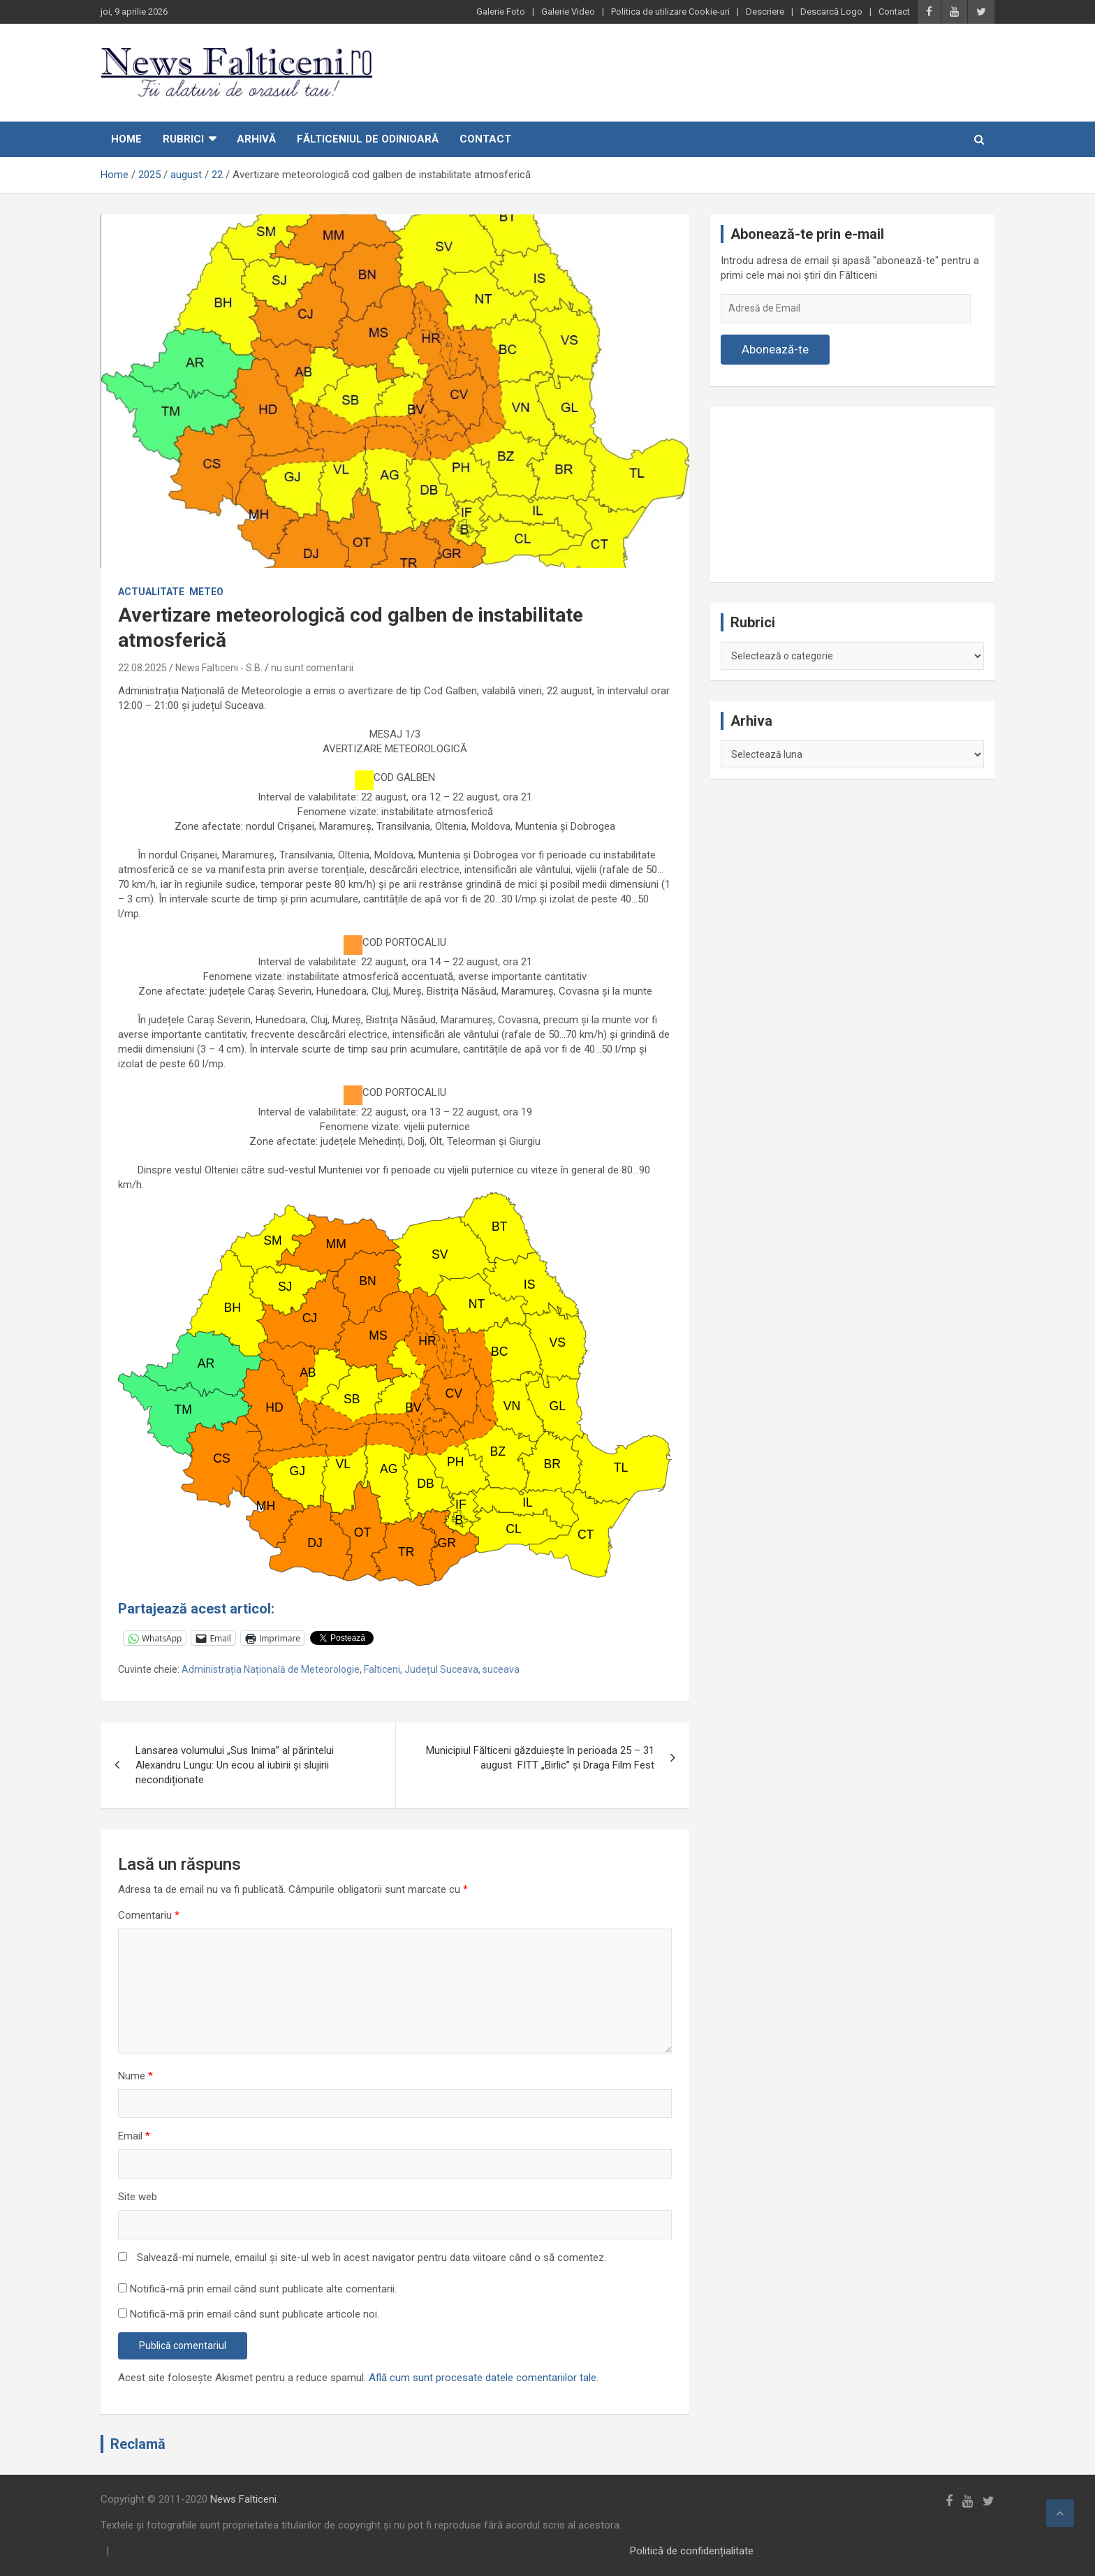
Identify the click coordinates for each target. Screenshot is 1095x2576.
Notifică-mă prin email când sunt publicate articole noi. (254, 2314)
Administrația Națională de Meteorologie (271, 1669)
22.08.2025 (142, 667)
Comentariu (148, 1915)
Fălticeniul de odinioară (368, 139)
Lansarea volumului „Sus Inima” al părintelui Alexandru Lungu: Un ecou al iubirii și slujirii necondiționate (234, 1765)
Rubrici (183, 139)
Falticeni (382, 1669)
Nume (135, 2076)
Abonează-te (775, 349)
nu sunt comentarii (312, 667)
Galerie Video (568, 11)
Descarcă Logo (831, 11)
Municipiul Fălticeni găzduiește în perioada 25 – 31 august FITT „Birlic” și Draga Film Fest (540, 1757)
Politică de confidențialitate (692, 2551)
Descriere (765, 11)
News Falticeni (243, 2499)
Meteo (206, 591)
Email (134, 2136)
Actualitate (151, 591)
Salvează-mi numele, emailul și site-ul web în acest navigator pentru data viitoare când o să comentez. (371, 2257)
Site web (137, 2196)
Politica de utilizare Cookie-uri (670, 11)
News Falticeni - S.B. (219, 667)
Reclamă (138, 2444)
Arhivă (256, 139)
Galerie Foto (500, 11)
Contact (894, 11)
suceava (501, 1669)
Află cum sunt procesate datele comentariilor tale (482, 2377)
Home (126, 139)
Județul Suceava (441, 1669)
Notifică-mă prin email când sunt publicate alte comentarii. (263, 2289)
